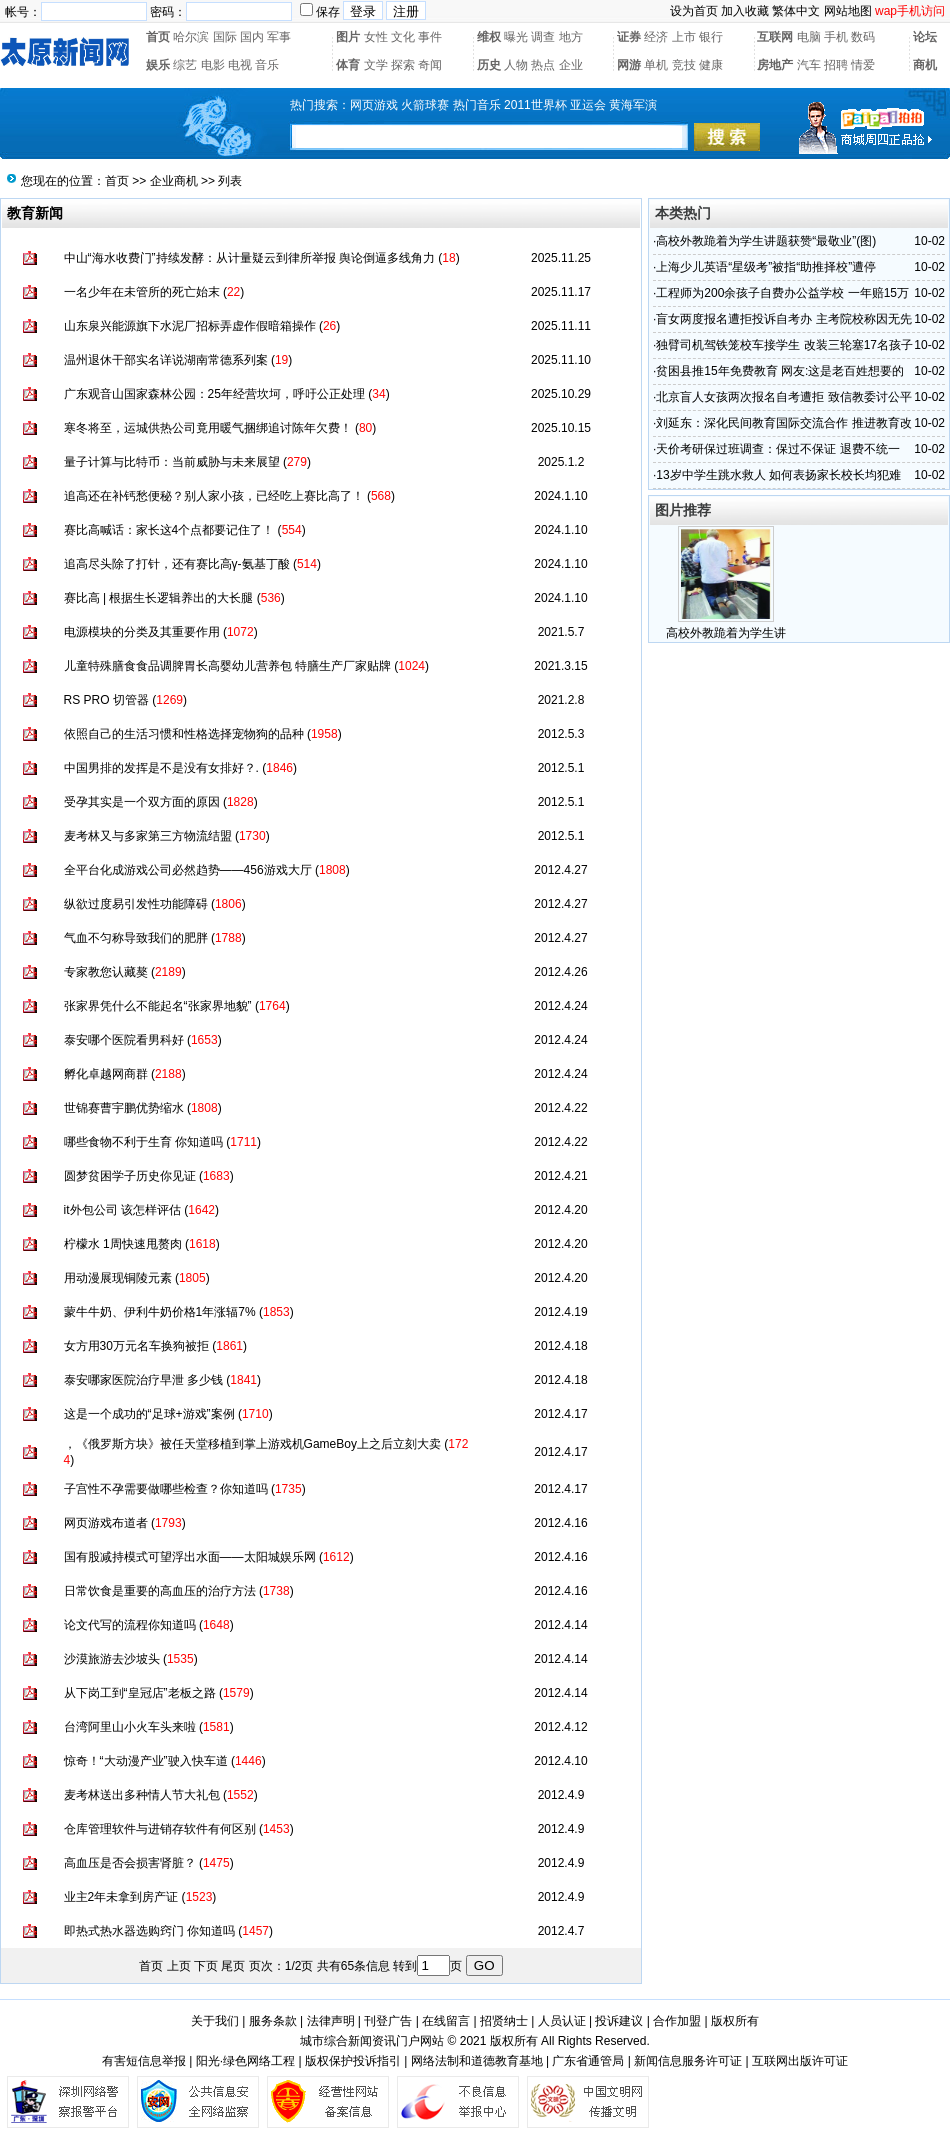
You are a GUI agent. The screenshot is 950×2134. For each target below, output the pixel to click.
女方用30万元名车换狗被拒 (136, 1346)
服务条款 (273, 2021)
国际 (225, 37)
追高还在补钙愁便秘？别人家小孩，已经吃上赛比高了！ (214, 496)
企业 (571, 65)
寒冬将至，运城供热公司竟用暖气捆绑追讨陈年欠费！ (208, 428)
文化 (403, 37)
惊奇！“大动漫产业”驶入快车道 (146, 1761)
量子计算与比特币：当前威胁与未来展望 (172, 462)
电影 (213, 65)
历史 (489, 65)
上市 (684, 37)
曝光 (516, 37)
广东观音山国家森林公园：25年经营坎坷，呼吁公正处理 (214, 394)
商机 (925, 65)
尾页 (233, 1966)
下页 (206, 1966)
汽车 (809, 65)
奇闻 (430, 65)
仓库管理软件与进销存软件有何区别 (160, 1829)
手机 (836, 37)
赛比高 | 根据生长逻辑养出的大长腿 (159, 598)
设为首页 (694, 11)
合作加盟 (677, 2021)
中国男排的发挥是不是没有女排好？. (161, 768)
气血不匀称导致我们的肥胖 (136, 938)
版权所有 (735, 2021)
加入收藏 (745, 11)
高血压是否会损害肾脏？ (130, 1863)
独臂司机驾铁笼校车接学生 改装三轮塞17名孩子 (784, 345)
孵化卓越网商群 (106, 1074)
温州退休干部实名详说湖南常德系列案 (166, 360)
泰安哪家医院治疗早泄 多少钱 (143, 1380)
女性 (376, 37)
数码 (863, 37)
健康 (711, 65)
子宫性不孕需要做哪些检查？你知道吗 (166, 1489)
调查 (543, 37)
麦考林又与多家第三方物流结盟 (148, 836)
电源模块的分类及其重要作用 (142, 632)
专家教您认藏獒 (106, 972)
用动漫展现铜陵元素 (118, 1278)
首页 (158, 37)
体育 (348, 65)
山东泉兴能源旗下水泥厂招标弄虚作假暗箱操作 (190, 326)
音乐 (267, 65)
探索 (403, 65)
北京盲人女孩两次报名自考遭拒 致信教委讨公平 (783, 397)
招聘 (836, 65)
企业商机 (174, 181)
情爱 (863, 65)
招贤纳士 (504, 2021)
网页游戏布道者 (106, 1523)
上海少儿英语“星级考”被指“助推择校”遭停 (766, 267)
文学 (376, 65)
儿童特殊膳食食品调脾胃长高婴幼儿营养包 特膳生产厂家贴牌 (227, 666)
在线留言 (446, 2021)
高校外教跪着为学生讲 (726, 633)
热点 (543, 65)
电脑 (809, 37)
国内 (252, 37)
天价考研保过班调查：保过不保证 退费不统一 (777, 449)
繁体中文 (796, 11)
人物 (516, 65)
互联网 (775, 37)
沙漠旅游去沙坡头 (112, 1659)
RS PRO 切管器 (106, 700)
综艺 (185, 65)
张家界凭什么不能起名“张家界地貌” (158, 1006)
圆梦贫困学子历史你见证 (130, 1176)
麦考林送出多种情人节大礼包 (142, 1795)
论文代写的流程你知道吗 (130, 1625)
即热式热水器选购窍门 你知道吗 (149, 1931)
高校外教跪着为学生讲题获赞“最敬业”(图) (766, 241)
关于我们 (215, 2021)
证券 (629, 37)
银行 (711, 37)
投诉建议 (619, 2021)
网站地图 (848, 11)
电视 (240, 65)
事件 (430, 37)
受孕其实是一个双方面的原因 (142, 802)
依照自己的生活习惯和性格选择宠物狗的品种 (184, 734)
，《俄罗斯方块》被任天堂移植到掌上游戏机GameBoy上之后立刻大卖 (252, 1444)
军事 (279, 37)
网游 (629, 65)
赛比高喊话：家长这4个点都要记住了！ (169, 530)
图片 (348, 37)
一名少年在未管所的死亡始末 (142, 292)
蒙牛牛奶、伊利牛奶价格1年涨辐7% (160, 1312)
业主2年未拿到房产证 (121, 1897)
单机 (656, 65)
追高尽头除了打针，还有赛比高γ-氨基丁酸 (177, 564)
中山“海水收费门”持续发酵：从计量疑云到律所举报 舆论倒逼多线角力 (249, 258)
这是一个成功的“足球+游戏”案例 (149, 1414)
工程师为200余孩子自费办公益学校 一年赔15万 (782, 293)
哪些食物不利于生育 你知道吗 (143, 1142)
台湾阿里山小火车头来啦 (130, 1727)
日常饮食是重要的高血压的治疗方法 (160, 1591)
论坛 (925, 37)
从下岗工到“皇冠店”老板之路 (140, 1693)
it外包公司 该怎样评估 (122, 1210)
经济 (656, 37)
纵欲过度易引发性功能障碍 (136, 904)
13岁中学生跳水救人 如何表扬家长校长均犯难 (778, 475)
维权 (489, 37)
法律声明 (331, 2021)
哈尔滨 (191, 37)
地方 (571, 37)
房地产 (775, 65)
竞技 (684, 65)
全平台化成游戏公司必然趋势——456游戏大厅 (188, 870)
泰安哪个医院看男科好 (124, 1040)
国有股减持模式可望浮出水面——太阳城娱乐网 (190, 1557)
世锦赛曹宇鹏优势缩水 (124, 1108)
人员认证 (562, 2021)
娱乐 (158, 65)
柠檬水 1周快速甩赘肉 (123, 1244)
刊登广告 (388, 2021)
